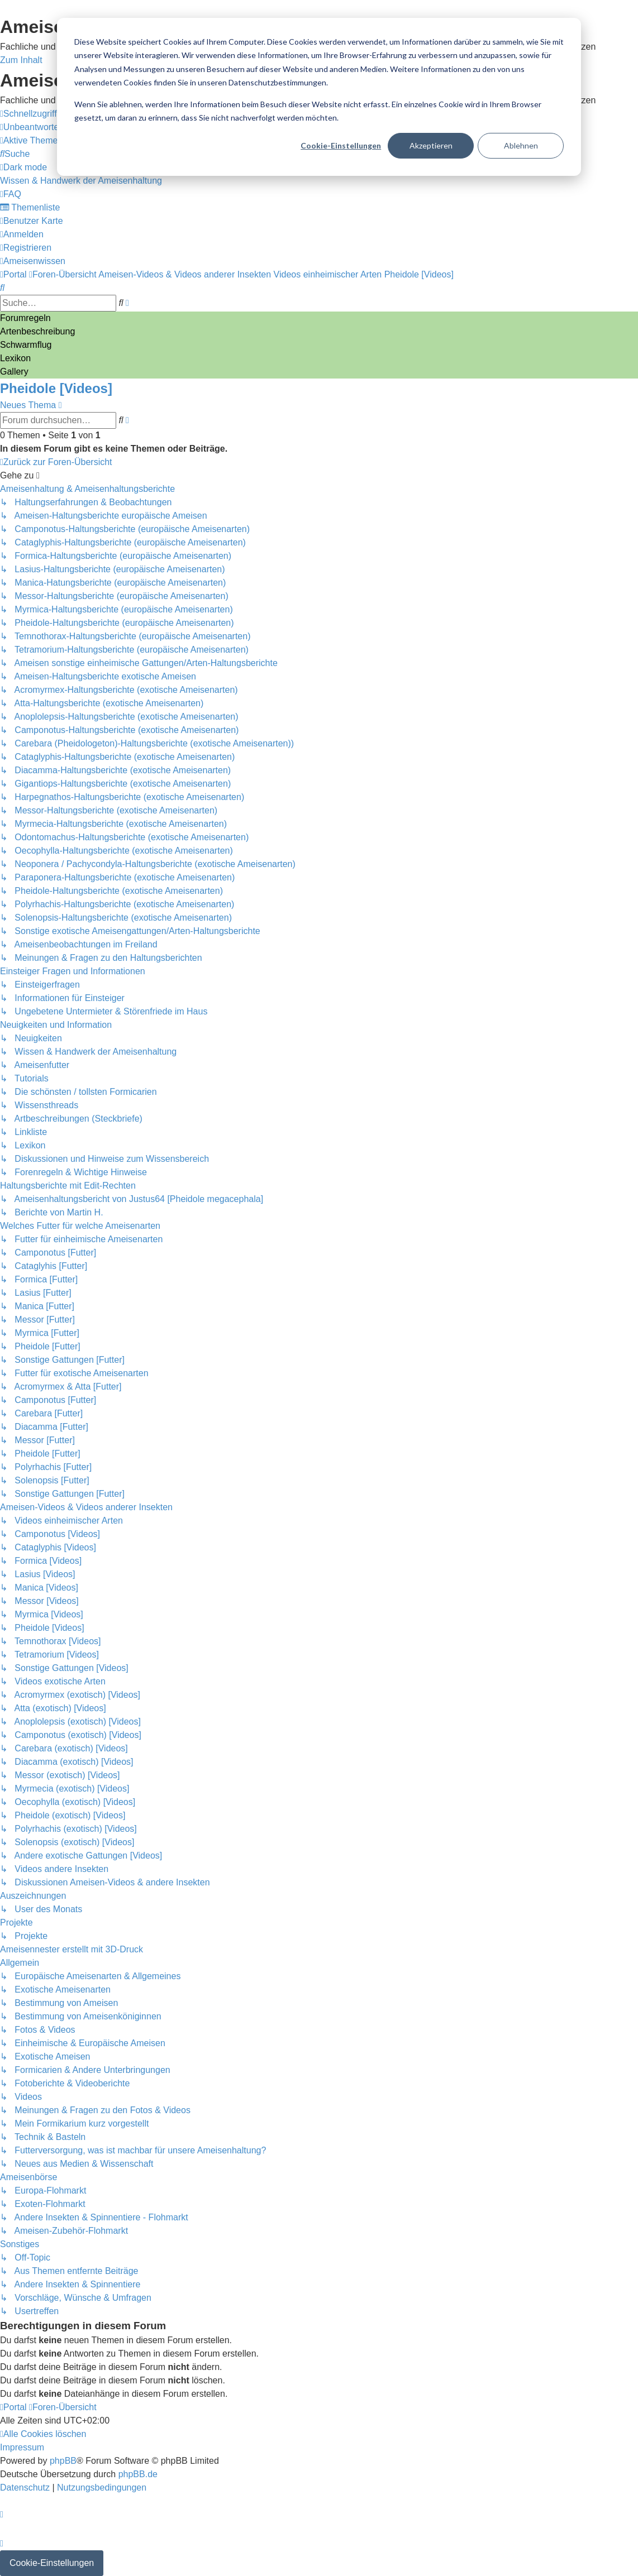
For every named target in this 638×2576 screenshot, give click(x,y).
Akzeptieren (431, 145)
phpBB (63, 2460)
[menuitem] (51, 127)
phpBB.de (138, 2474)
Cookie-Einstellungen (341, 145)
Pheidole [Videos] (56, 388)
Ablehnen (521, 145)
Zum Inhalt (21, 60)
